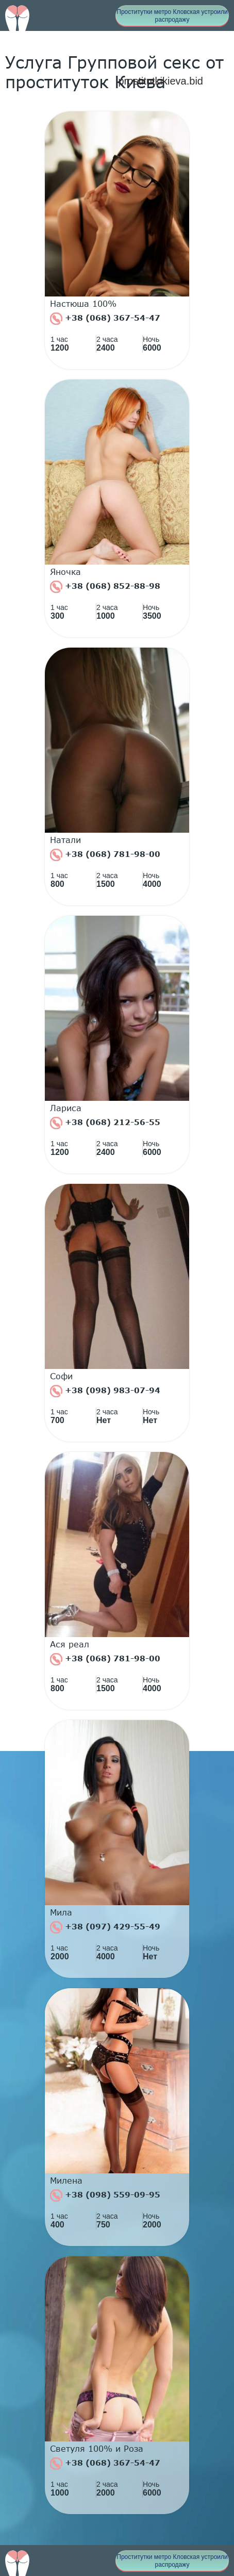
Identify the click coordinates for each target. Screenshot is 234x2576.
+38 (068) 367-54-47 (105, 318)
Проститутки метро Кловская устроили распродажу (171, 15)
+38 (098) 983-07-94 (105, 1391)
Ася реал (69, 1644)
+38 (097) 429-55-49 (105, 1927)
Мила (61, 1912)
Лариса (65, 1108)
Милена (66, 2180)
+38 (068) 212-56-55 (105, 1123)
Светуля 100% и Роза (96, 2449)
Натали (65, 840)
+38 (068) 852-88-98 (105, 587)
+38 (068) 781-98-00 (105, 855)
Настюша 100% (83, 304)
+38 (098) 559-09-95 (105, 2195)
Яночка (65, 572)
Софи (61, 1376)
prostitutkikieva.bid (160, 81)
